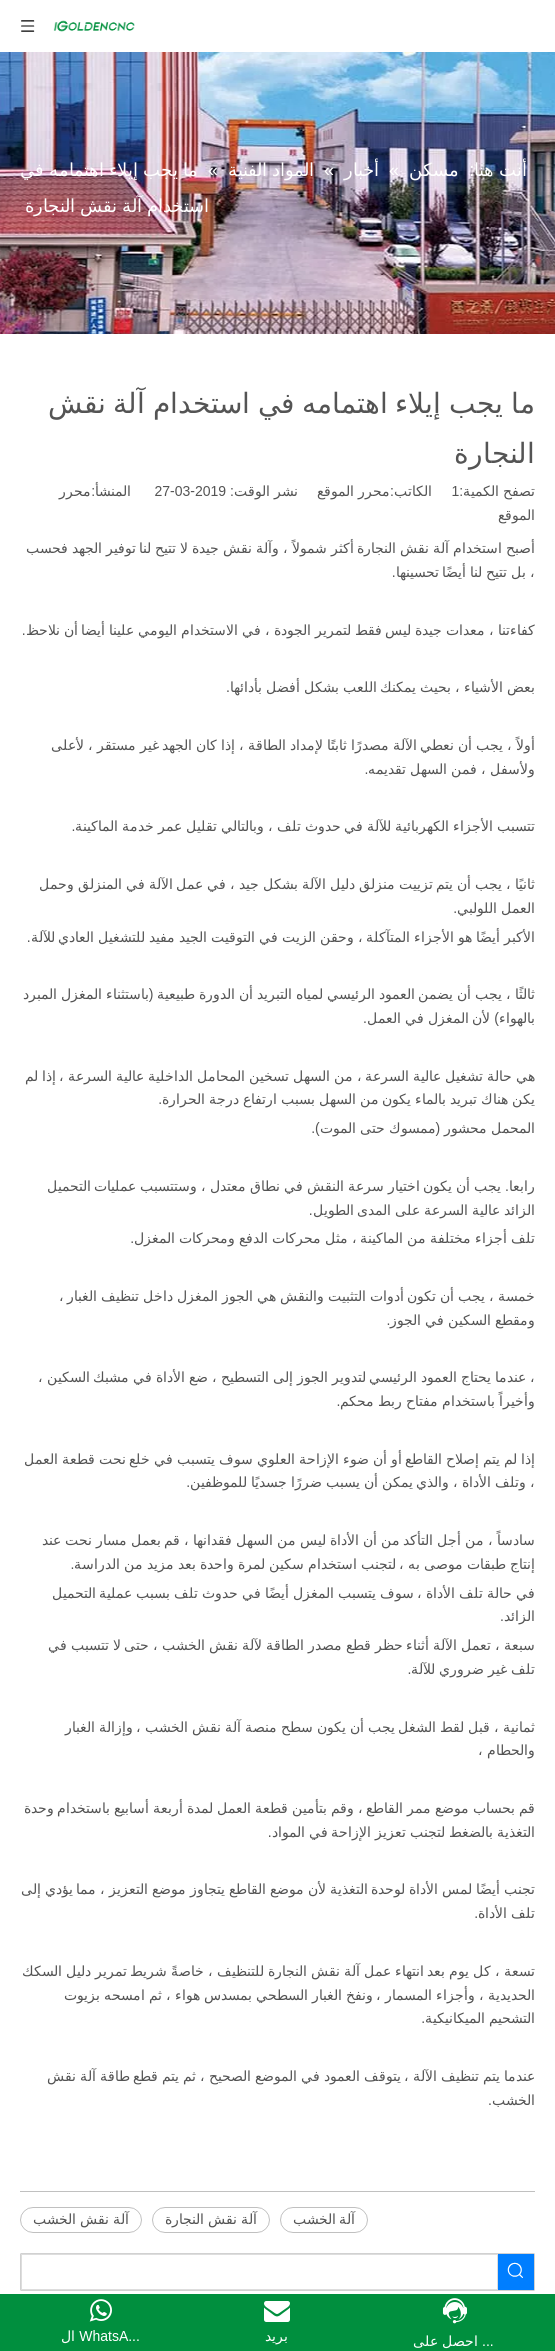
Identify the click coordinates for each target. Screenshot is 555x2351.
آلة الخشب (324, 2219)
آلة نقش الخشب (81, 2219)
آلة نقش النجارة (211, 2219)
